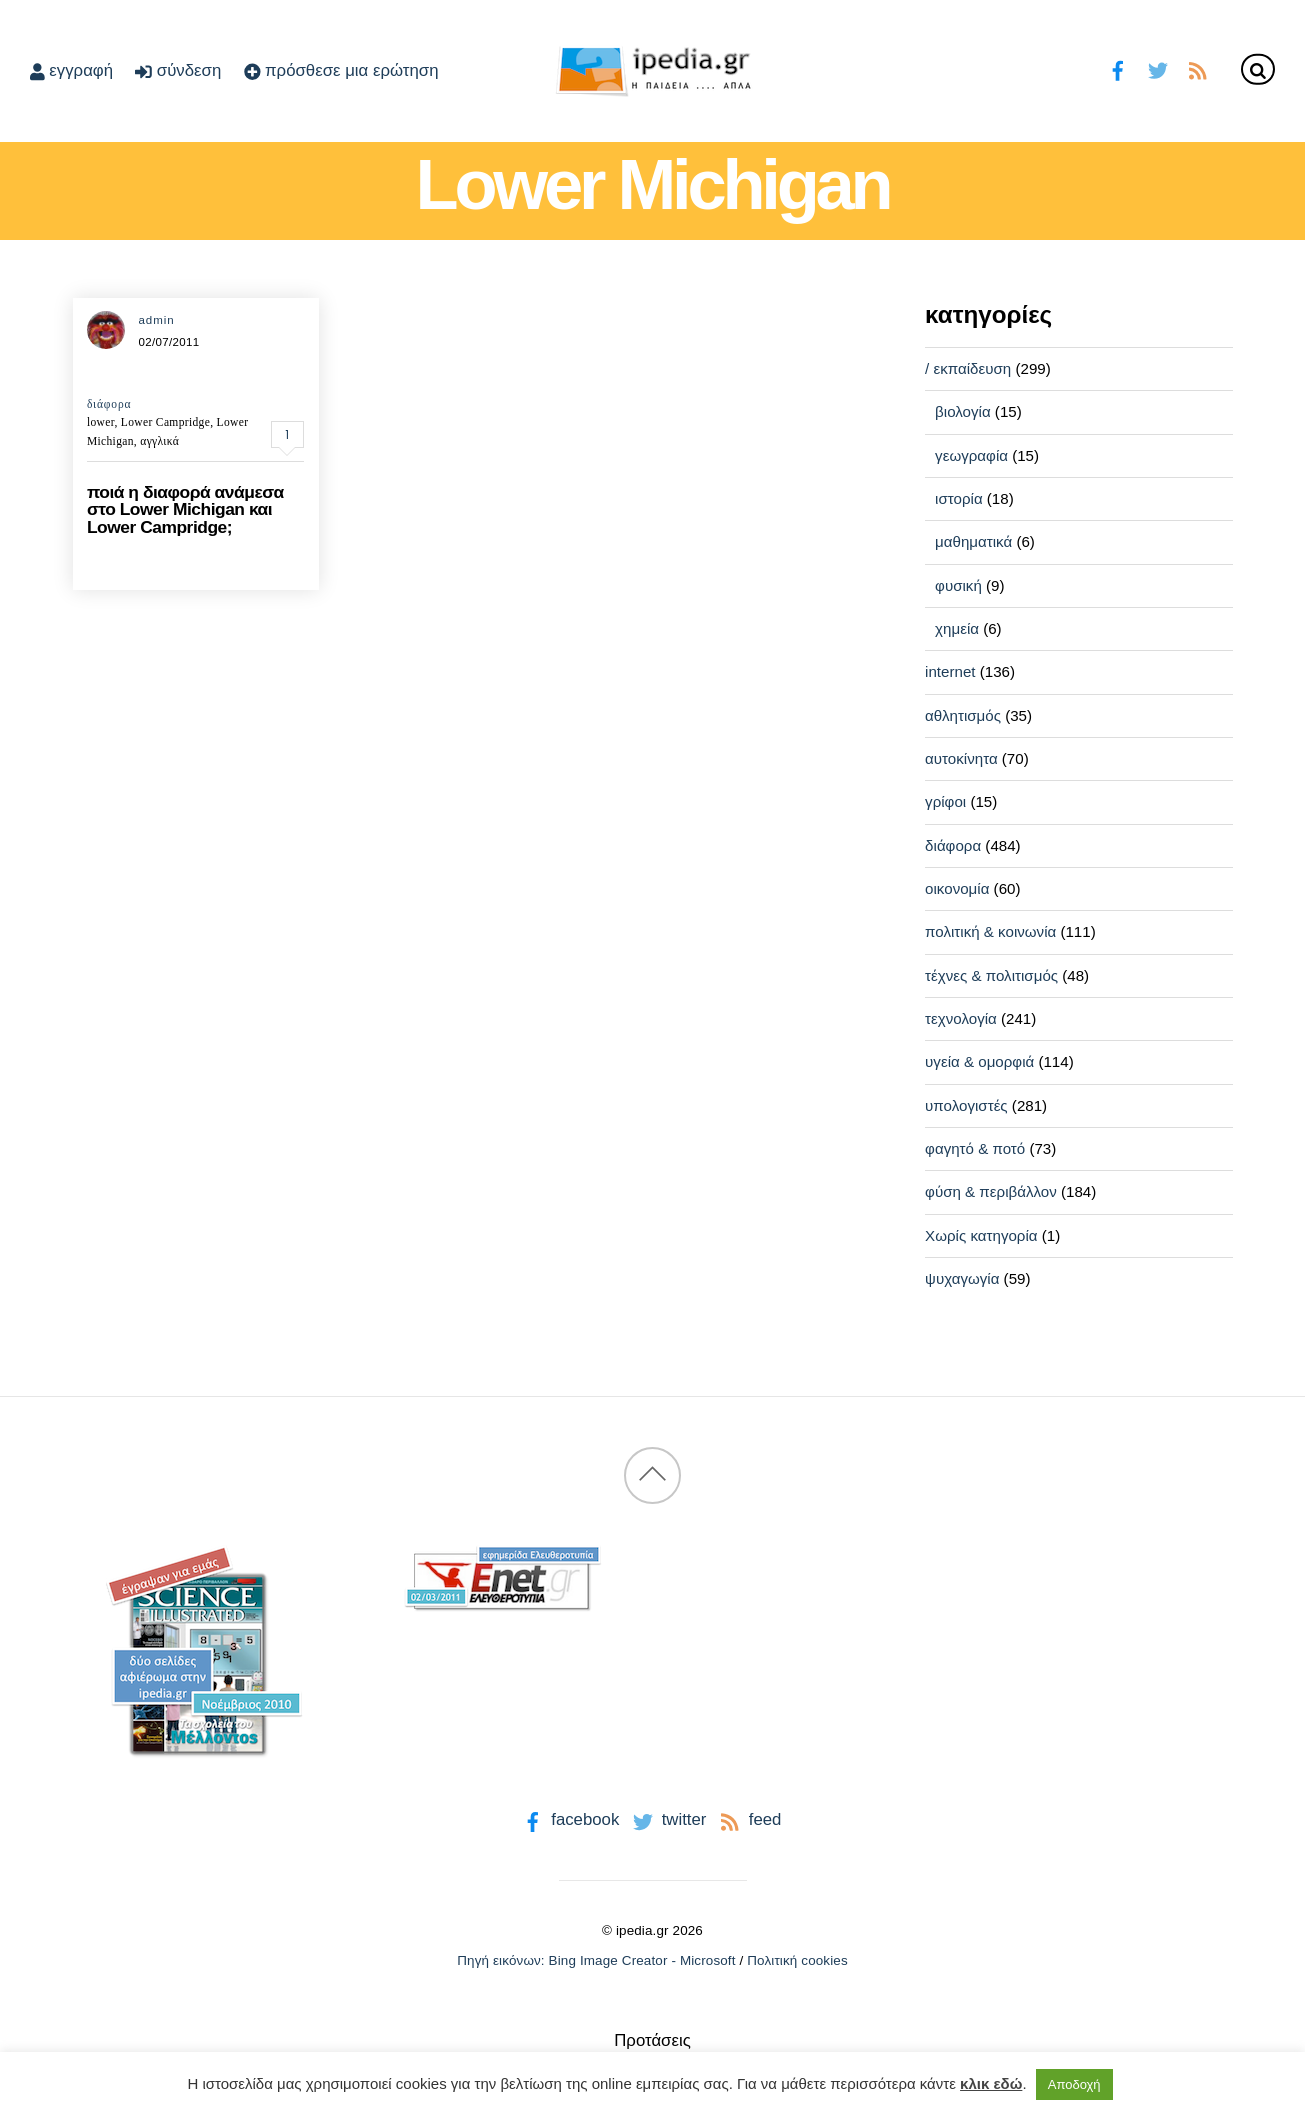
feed (748, 1819)
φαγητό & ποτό (975, 1148)
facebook (569, 1819)
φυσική (958, 585)
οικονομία (957, 888)
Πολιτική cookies (797, 1960)
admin (156, 320)
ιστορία (959, 498)
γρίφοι (945, 801)
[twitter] (1157, 68)
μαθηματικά (973, 541)
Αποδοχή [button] (1074, 2084)
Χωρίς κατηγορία (981, 1235)
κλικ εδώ (991, 2083)
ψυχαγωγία (962, 1278)
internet (950, 671)
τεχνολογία (961, 1018)
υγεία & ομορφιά (979, 1061)
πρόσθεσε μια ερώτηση (341, 70)
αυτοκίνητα (961, 758)
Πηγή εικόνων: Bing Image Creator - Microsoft (596, 1960)
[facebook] (1118, 68)
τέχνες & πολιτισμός (991, 975)
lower (101, 422)
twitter (667, 1819)
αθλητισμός (963, 715)
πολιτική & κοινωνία (990, 931)
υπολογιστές (966, 1105)
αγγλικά (159, 441)
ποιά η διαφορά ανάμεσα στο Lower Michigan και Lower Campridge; (185, 509)
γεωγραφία (971, 455)
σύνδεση (178, 70)
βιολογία (963, 411)
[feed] (1197, 68)
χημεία (957, 628)
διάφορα (109, 404)
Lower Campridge (165, 422)
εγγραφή (71, 70)
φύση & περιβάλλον (991, 1191)
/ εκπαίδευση (968, 368)
